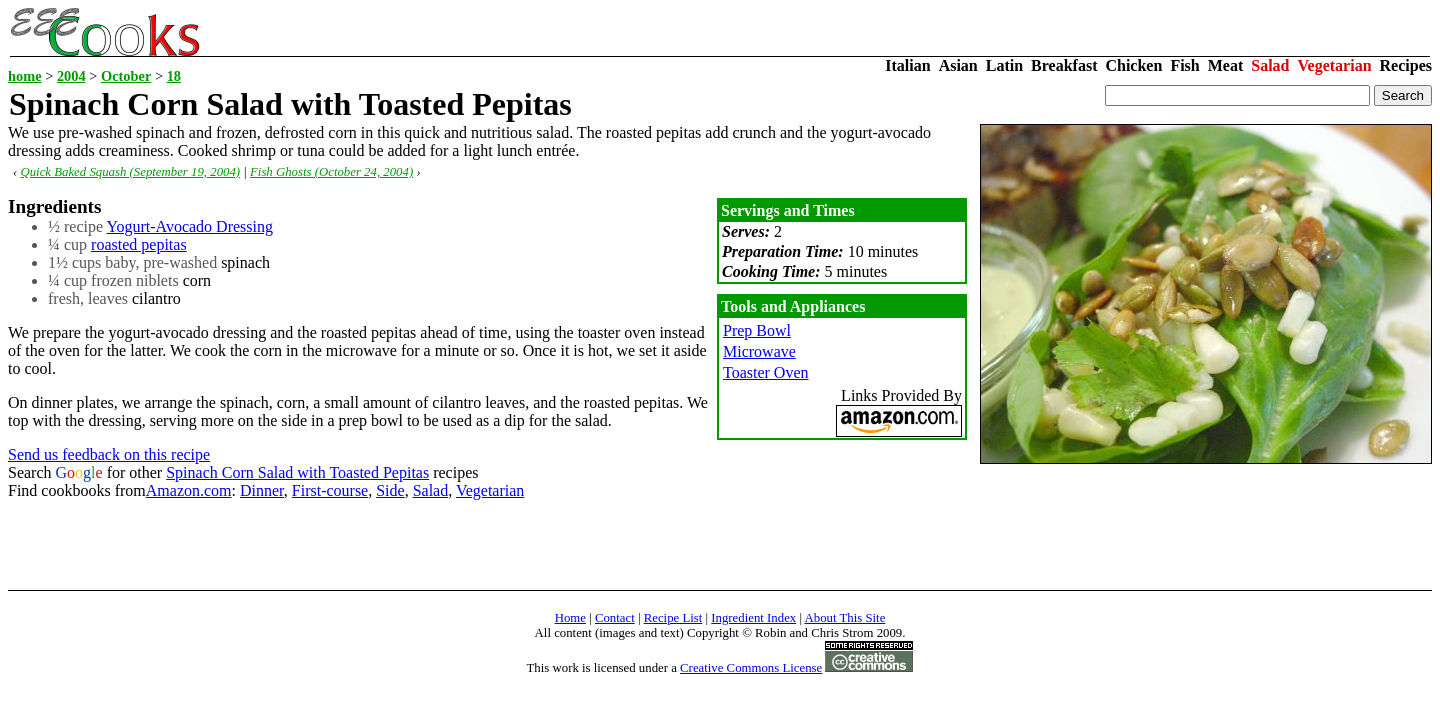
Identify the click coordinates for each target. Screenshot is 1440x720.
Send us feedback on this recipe (109, 454)
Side (390, 490)
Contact (615, 618)
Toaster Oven (766, 372)
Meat (1226, 65)
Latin (1004, 65)
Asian (958, 65)
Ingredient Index (753, 618)
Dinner (262, 490)
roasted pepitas (139, 244)
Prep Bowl (757, 330)
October (126, 76)
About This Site (845, 618)
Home (570, 618)
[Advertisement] (372, 545)
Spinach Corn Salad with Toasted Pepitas (297, 472)
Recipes (1406, 65)
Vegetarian (1335, 65)
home (25, 76)
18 (174, 76)
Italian (907, 65)
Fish (1184, 65)
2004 (71, 76)
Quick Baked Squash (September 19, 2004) (130, 172)
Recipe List (673, 618)
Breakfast (1064, 65)
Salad (1270, 65)
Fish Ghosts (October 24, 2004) (331, 172)
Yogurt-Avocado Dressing (189, 226)
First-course (330, 490)
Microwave (759, 351)
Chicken (1133, 65)
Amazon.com (189, 490)
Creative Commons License (751, 668)
